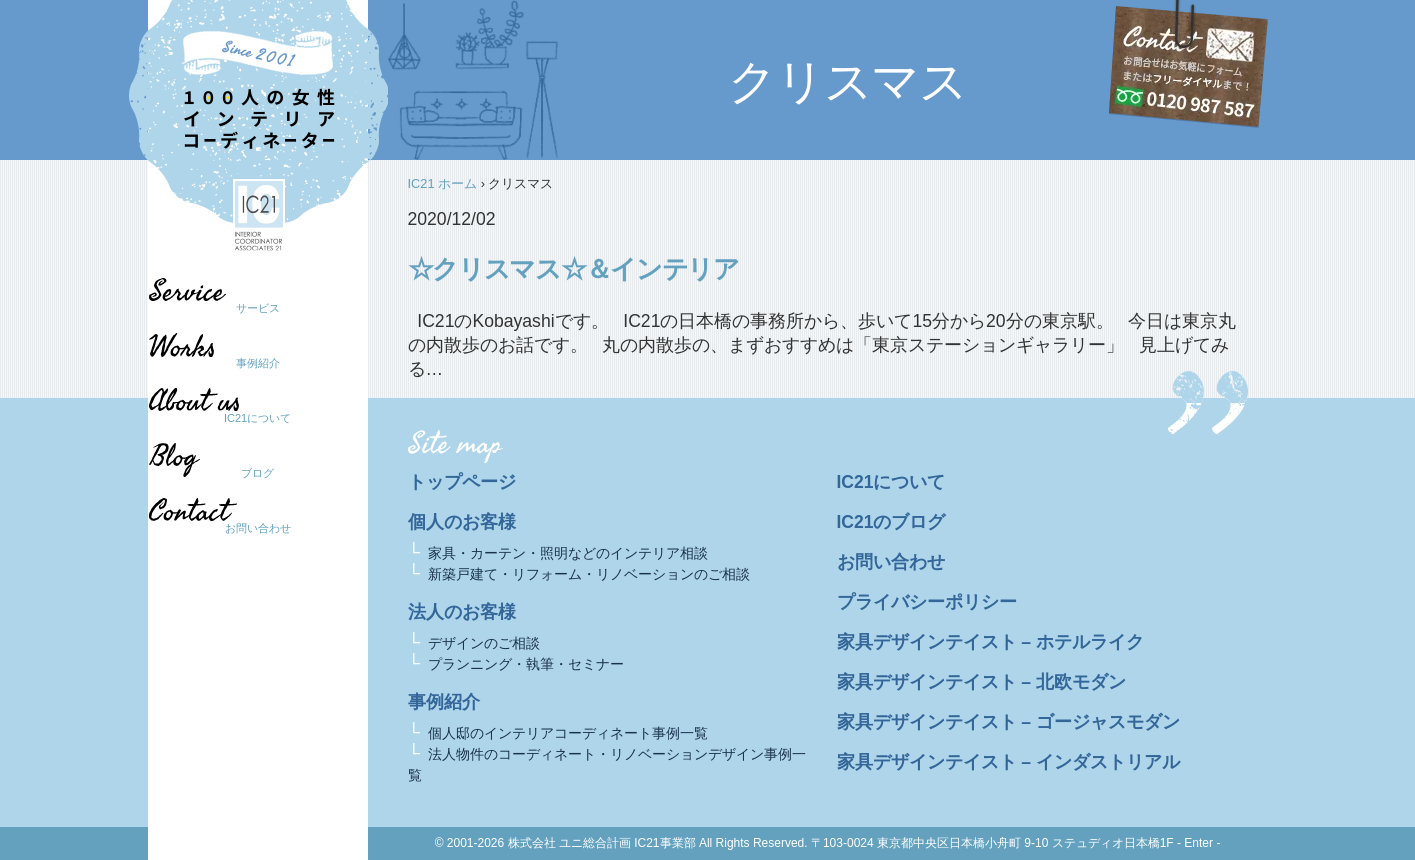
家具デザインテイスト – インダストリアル (1009, 762)
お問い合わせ (258, 528)
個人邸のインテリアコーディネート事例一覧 (568, 733)
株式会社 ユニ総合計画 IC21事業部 (602, 843)
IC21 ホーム (443, 183)
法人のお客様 (462, 612)
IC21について (257, 418)
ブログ (247, 473)
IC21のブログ (891, 522)
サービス (258, 308)
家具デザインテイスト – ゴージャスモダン (1009, 722)
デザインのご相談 (484, 643)
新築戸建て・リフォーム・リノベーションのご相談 (589, 574)
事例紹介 (258, 363)
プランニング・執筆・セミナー (526, 664)
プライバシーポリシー (927, 602)
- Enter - (1198, 843)
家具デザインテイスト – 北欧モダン (982, 682)
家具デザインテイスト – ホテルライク (991, 642)
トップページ (462, 482)
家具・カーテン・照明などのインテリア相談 (568, 553)
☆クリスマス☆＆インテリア (573, 269)
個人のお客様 (462, 522)
